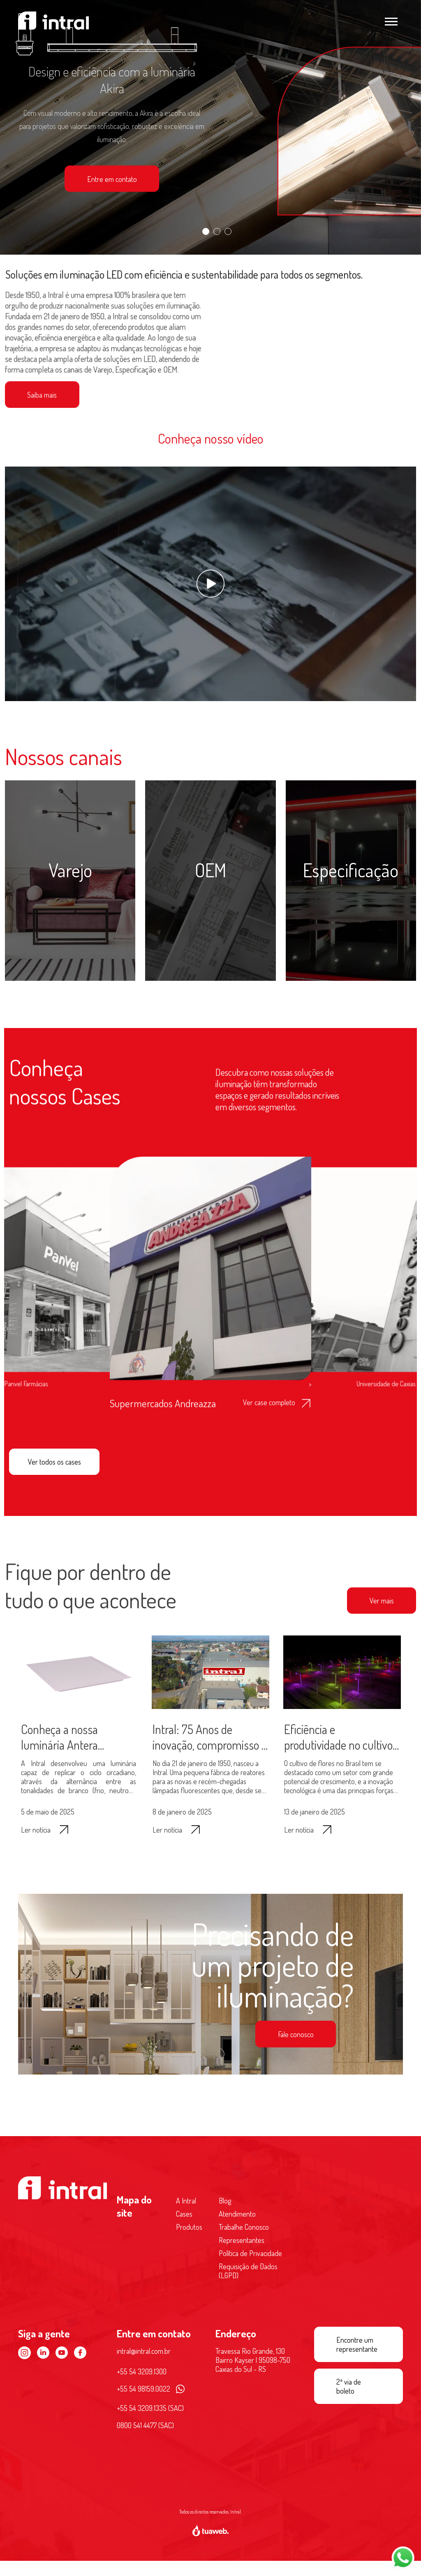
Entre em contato (112, 178)
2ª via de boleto (349, 2401)
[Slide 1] (205, 231)
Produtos (189, 2242)
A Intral (186, 2215)
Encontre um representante (357, 2360)
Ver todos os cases (54, 1476)
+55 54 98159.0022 (151, 2403)
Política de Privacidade (250, 2268)
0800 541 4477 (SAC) (145, 2440)
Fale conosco (295, 2049)
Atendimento (237, 2228)
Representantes (241, 2255)
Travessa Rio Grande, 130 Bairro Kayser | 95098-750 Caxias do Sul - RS (252, 2375)
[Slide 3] (227, 231)
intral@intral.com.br (144, 2366)
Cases (184, 2228)
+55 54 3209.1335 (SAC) (150, 2423)
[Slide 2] (216, 231)
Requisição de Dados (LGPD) (248, 2286)
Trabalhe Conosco (244, 2242)
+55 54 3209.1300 (142, 2386)
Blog (225, 2215)
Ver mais (381, 1615)
